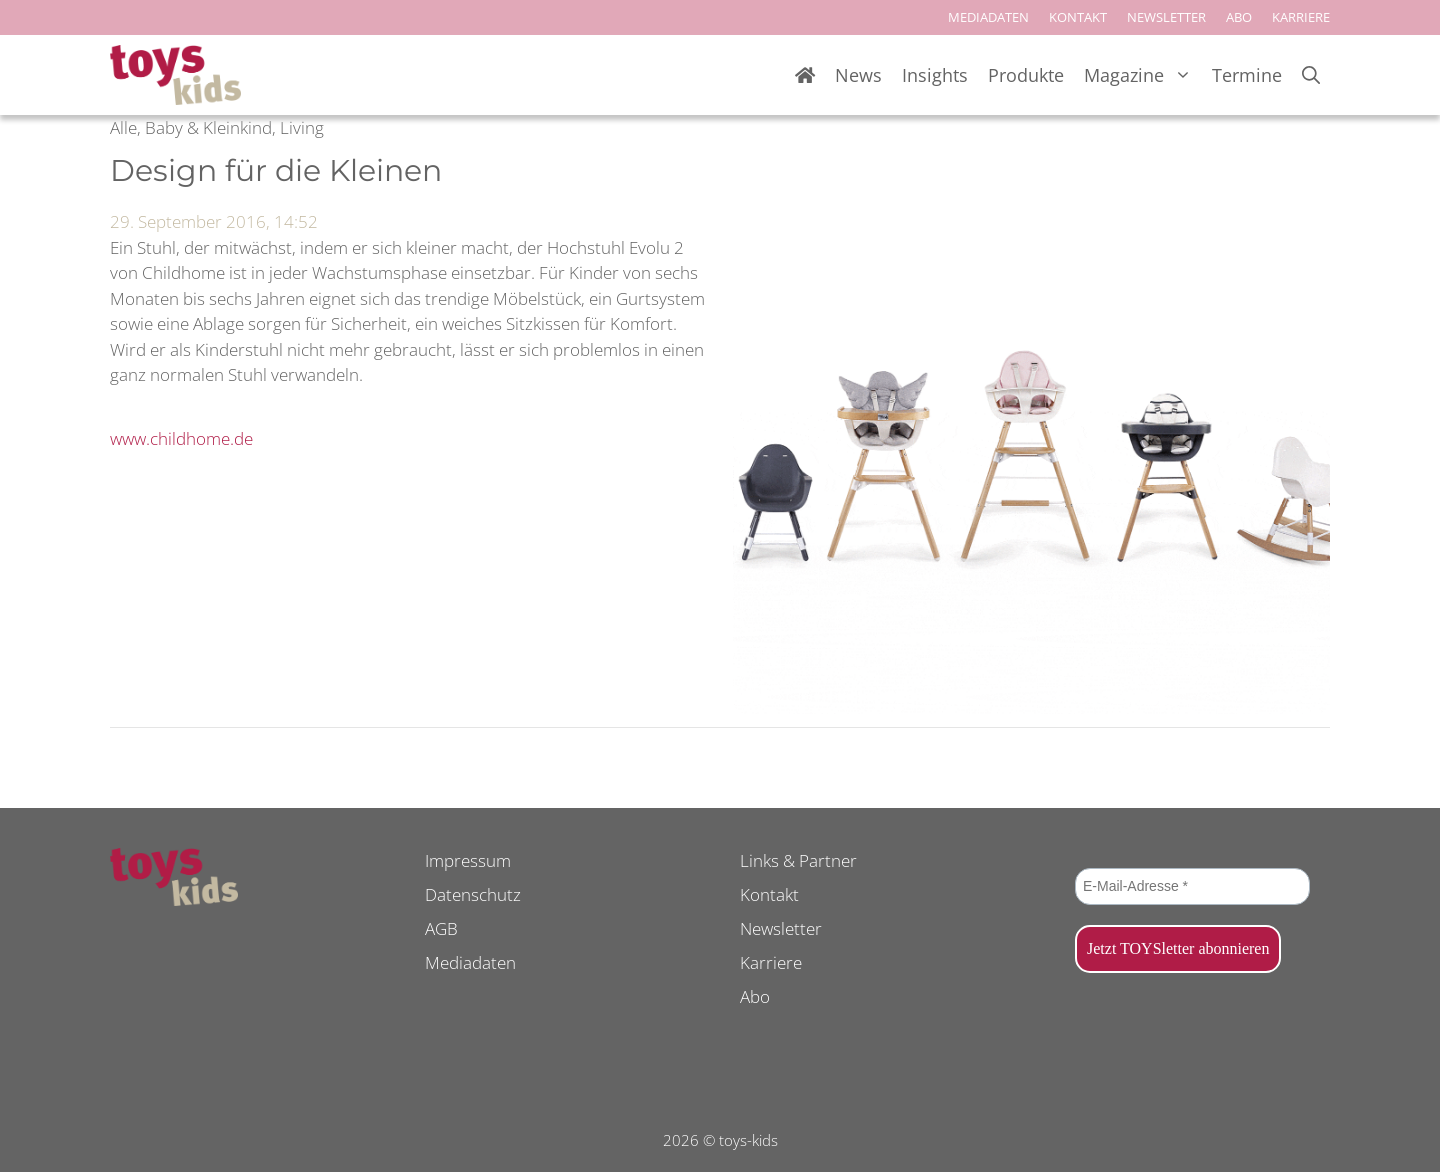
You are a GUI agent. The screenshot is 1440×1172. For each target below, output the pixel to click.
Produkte (1026, 75)
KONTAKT (1078, 17)
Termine (1247, 75)
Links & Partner (798, 860)
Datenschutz (473, 894)
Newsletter (781, 928)
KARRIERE (1301, 17)
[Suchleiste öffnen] (1311, 75)
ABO (1239, 17)
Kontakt (769, 894)
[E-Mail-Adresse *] (1192, 886)
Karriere (771, 962)
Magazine (1143, 75)
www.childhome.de (181, 438)
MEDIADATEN (988, 17)
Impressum (468, 860)
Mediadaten (470, 962)
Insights (935, 75)
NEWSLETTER (1166, 17)
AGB (441, 928)
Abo (755, 996)
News (858, 75)
